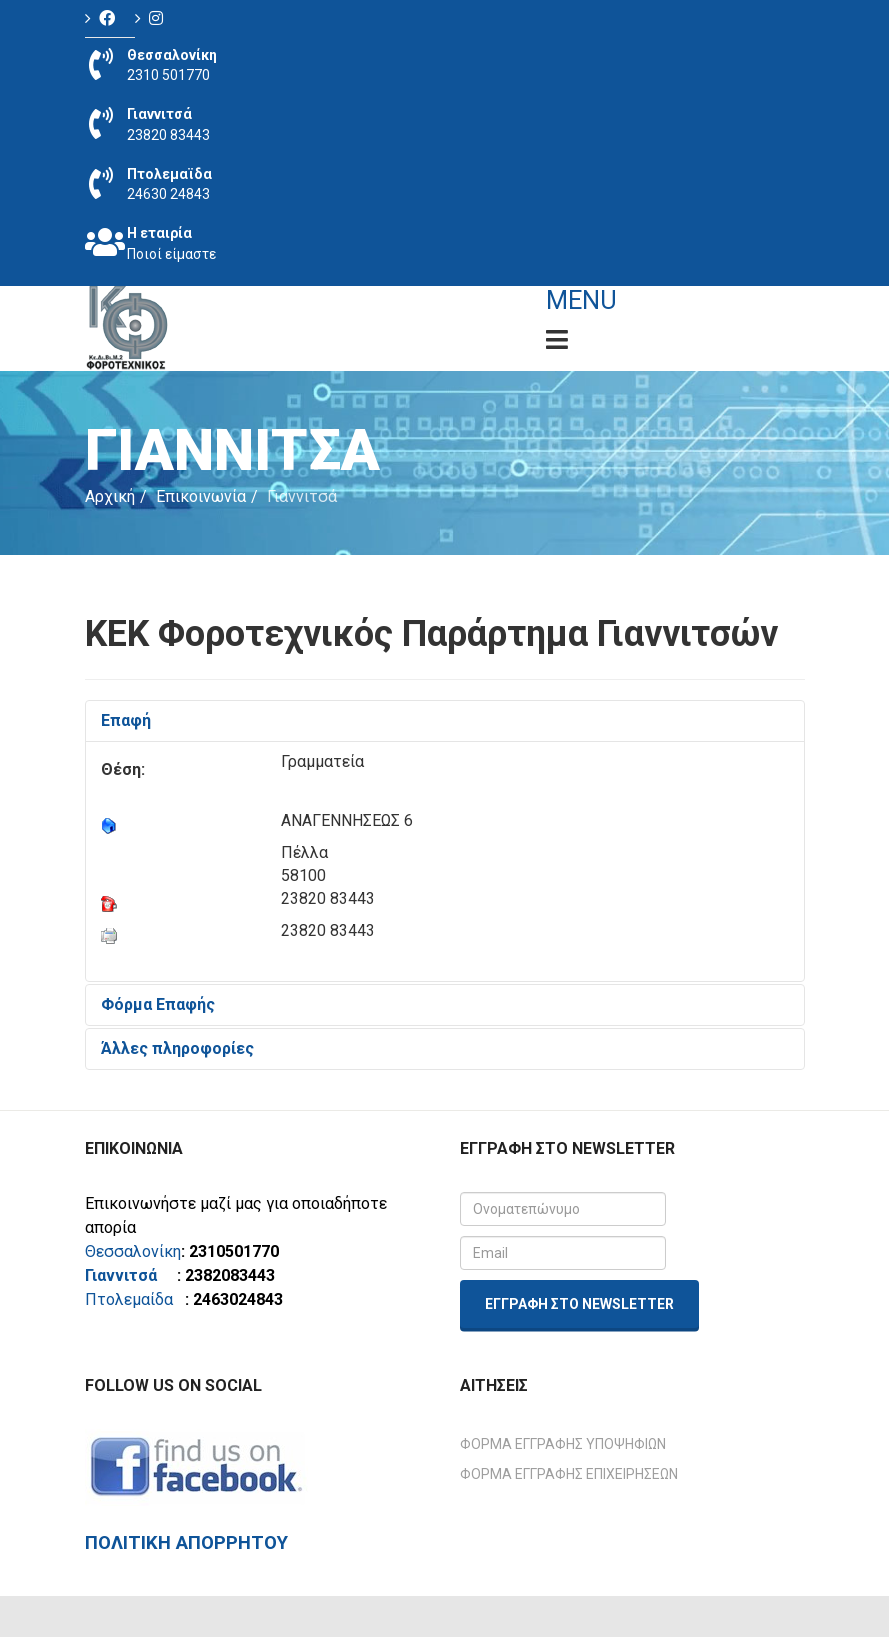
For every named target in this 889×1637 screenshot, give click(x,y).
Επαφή (126, 720)
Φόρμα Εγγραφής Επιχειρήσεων (569, 1474)
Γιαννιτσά (129, 1275)
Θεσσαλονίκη (133, 1251)
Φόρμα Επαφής (158, 1004)
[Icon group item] (110, 18)
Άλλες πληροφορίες (177, 1048)
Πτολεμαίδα (129, 1299)
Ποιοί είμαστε (171, 254)
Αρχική (110, 496)
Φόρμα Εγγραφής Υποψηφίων (563, 1444)
